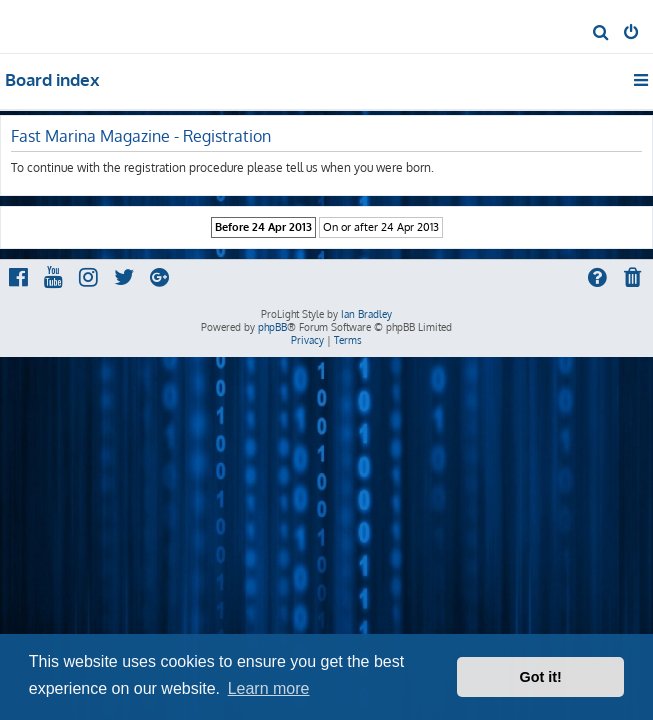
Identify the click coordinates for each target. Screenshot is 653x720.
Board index (52, 79)
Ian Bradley (366, 314)
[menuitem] (601, 34)
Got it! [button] (541, 677)
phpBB (272, 327)
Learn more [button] (269, 688)
